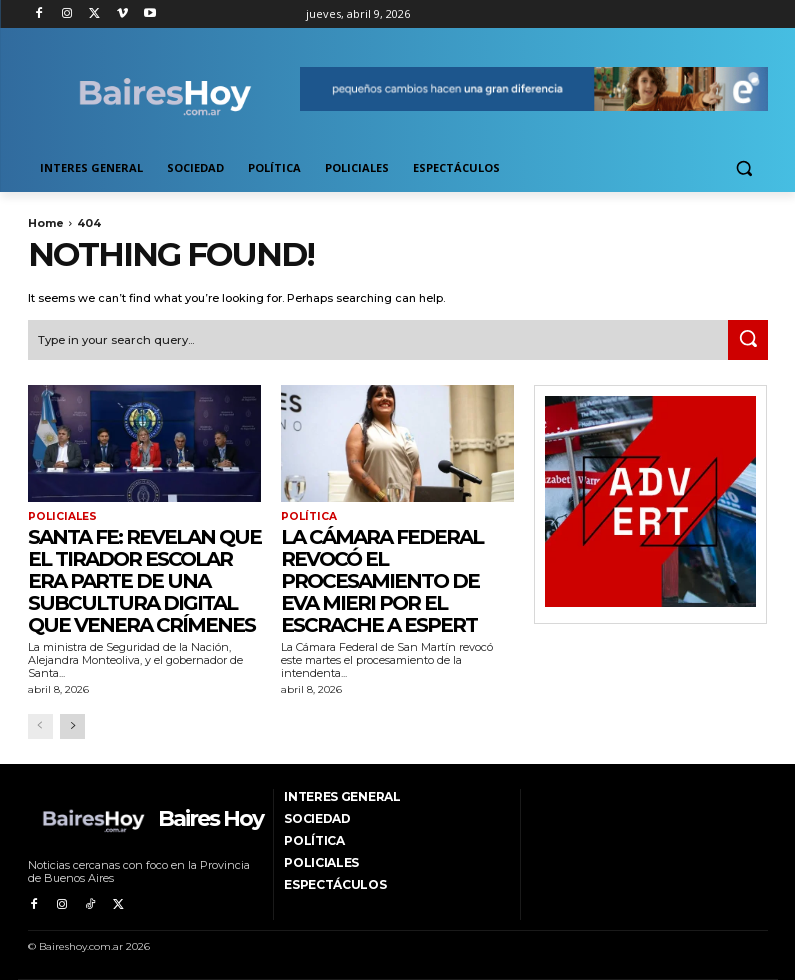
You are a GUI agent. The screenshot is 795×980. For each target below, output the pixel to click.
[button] (744, 168)
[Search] (748, 339)
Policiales (60, 516)
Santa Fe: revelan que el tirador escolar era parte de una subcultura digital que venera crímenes (144, 579)
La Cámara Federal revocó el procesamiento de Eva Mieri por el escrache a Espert (382, 579)
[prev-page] (40, 725)
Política (307, 516)
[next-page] (72, 725)
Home (46, 223)
